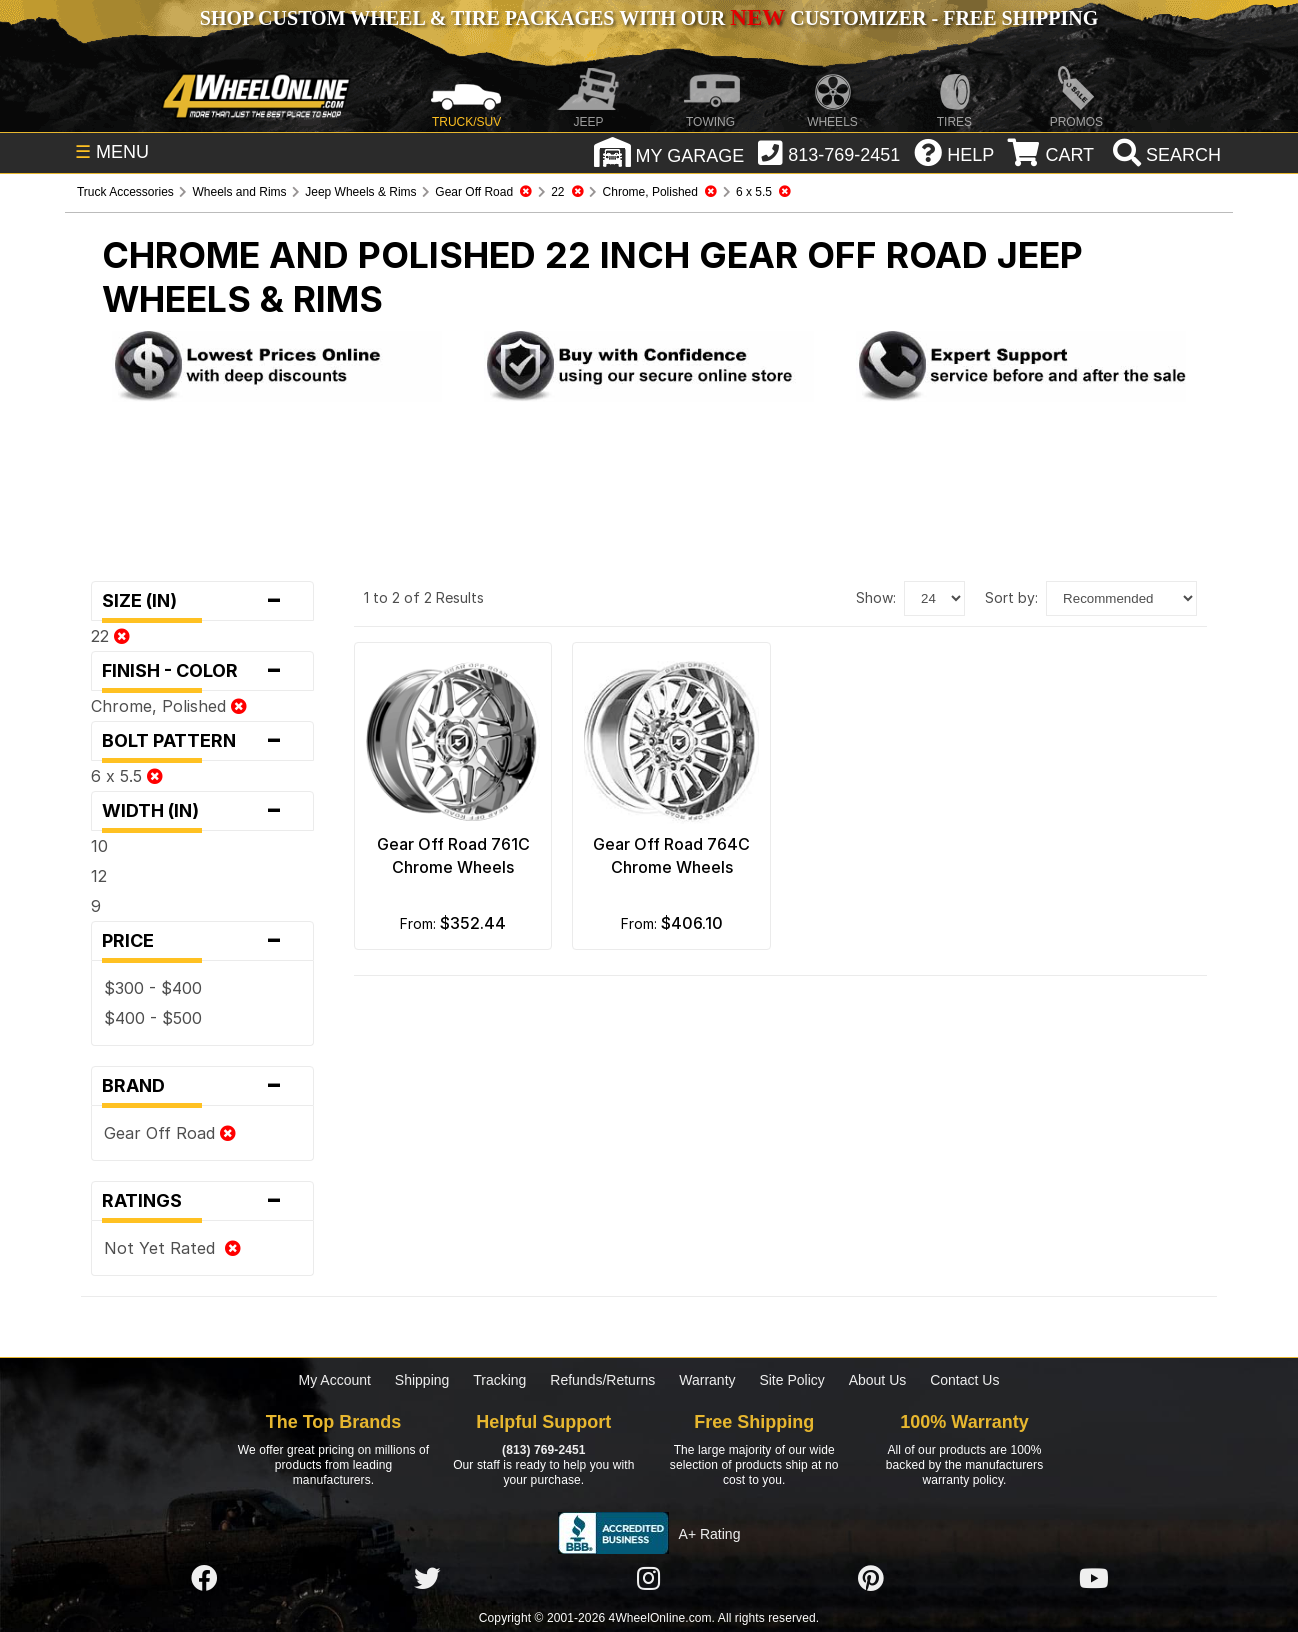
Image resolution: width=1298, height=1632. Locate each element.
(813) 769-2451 (543, 1450)
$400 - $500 (153, 1018)
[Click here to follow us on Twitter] (427, 1579)
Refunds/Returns (602, 1380)
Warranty (707, 1380)
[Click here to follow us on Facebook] (204, 1579)
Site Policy (791, 1380)
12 (99, 876)
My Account (335, 1380)
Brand (202, 1086)
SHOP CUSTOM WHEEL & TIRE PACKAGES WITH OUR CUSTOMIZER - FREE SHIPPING (649, 18)
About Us (878, 1380)
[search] (1164, 155)
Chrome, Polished (169, 706)
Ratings (202, 1201)
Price (202, 941)
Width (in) (202, 811)
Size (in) (202, 601)
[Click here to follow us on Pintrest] (871, 1579)
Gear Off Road (170, 1133)
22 (110, 636)
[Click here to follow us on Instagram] (649, 1579)
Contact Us (964, 1380)
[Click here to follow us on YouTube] (1094, 1579)
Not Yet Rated (172, 1248)
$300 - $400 (153, 988)
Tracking (499, 1380)
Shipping (422, 1380)
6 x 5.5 (127, 776)
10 (99, 846)
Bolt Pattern (202, 741)
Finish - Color (202, 671)
